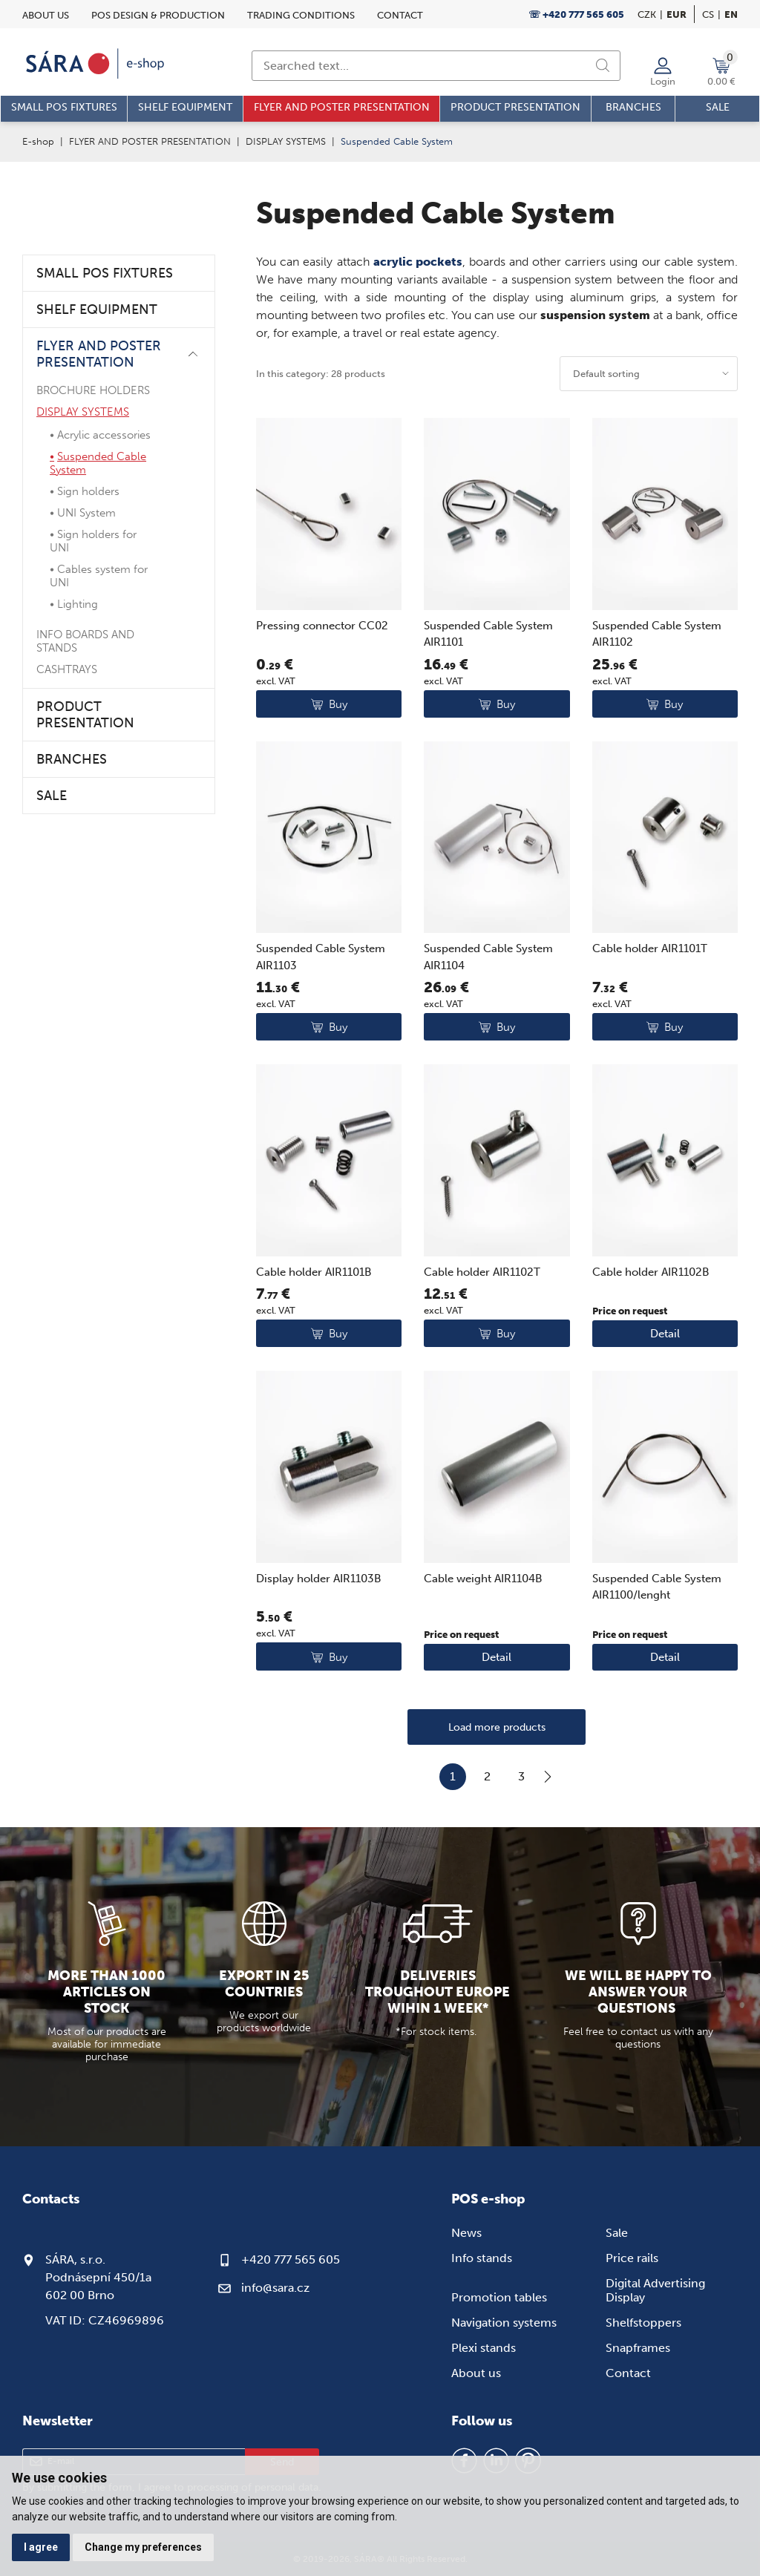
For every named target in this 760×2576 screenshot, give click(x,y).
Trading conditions (301, 15)
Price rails (632, 2258)
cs (708, 14)
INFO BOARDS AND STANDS (85, 641)
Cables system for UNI (99, 576)
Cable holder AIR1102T (482, 1272)
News (466, 2233)
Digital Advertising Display (655, 2290)
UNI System (86, 513)
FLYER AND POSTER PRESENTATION (150, 141)
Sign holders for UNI (93, 541)
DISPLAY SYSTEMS (286, 141)
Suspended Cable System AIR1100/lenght (656, 1587)
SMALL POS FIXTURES (104, 273)
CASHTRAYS (66, 669)
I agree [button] (41, 2547)
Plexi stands (483, 2348)
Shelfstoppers (643, 2323)
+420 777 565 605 (290, 2259)
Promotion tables (499, 2297)
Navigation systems (504, 2323)
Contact (400, 15)
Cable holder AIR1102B (651, 1272)
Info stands (481, 2258)
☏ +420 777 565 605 (576, 14)
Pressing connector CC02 (322, 625)
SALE (51, 795)
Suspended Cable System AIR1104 (488, 957)
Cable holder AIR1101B (314, 1272)
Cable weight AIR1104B (483, 1578)
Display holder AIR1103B (318, 1578)
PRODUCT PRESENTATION (85, 714)
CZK (647, 14)
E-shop (38, 141)
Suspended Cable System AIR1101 (488, 634)
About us (45, 15)
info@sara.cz (275, 2288)
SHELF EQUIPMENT (96, 309)
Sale (617, 2233)
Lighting (77, 604)
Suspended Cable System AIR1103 (320, 957)
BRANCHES (71, 759)
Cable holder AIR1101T (649, 948)
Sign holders (88, 491)
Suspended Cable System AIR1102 (656, 634)
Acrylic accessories (104, 435)
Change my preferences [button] (143, 2547)
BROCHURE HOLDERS (93, 390)
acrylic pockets (417, 262)
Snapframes (638, 2348)
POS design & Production (158, 15)
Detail (665, 1333)
